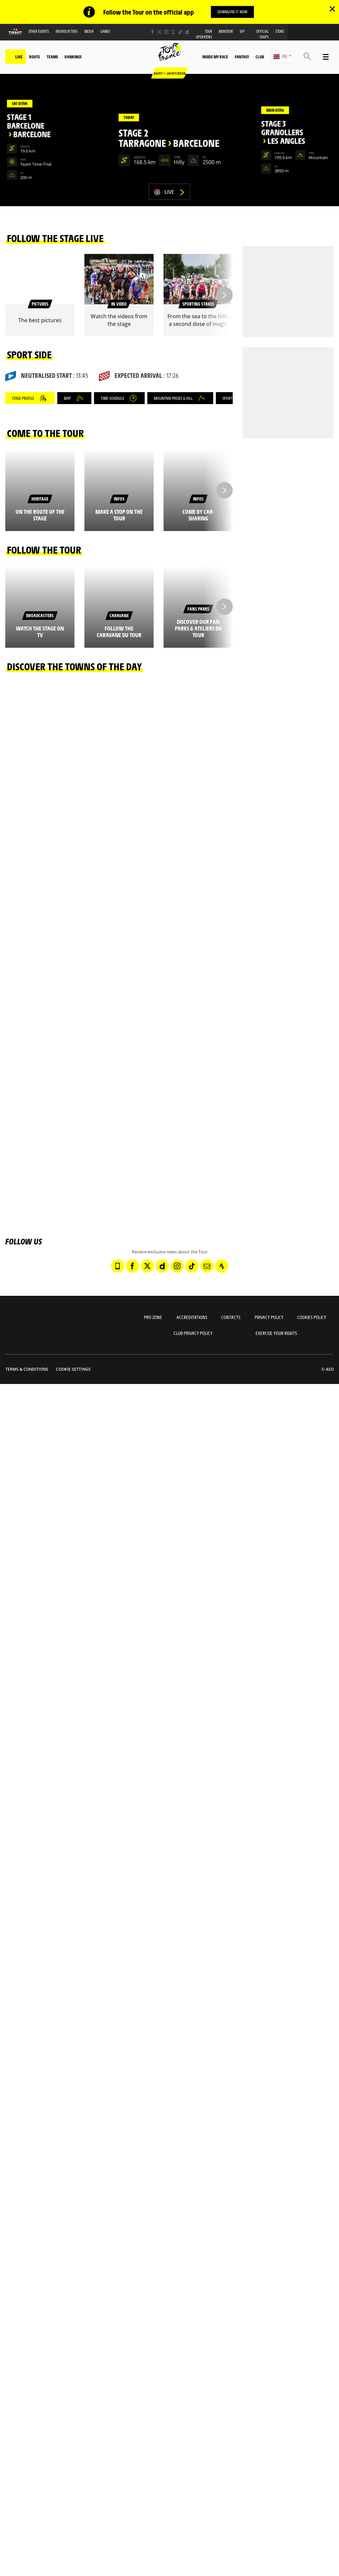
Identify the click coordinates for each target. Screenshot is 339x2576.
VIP (242, 31)
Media (89, 31)
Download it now (232, 11)
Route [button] (34, 56)
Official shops (262, 34)
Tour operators (204, 34)
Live (19, 56)
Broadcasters (67, 31)
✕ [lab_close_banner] (332, 8)
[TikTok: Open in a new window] (180, 32)
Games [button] (105, 31)
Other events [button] (38, 31)
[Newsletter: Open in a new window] (207, 1266)
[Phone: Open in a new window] (173, 32)
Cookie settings (73, 1369)
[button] (282, 56)
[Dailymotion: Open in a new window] (187, 32)
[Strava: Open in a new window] (221, 1266)
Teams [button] (52, 56)
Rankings (73, 56)
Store (279, 31)
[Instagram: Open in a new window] (166, 32)
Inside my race (215, 56)
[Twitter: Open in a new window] (159, 32)
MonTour (226, 31)
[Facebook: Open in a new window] (152, 32)
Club (260, 56)
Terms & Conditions (26, 1369)
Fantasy (242, 56)
